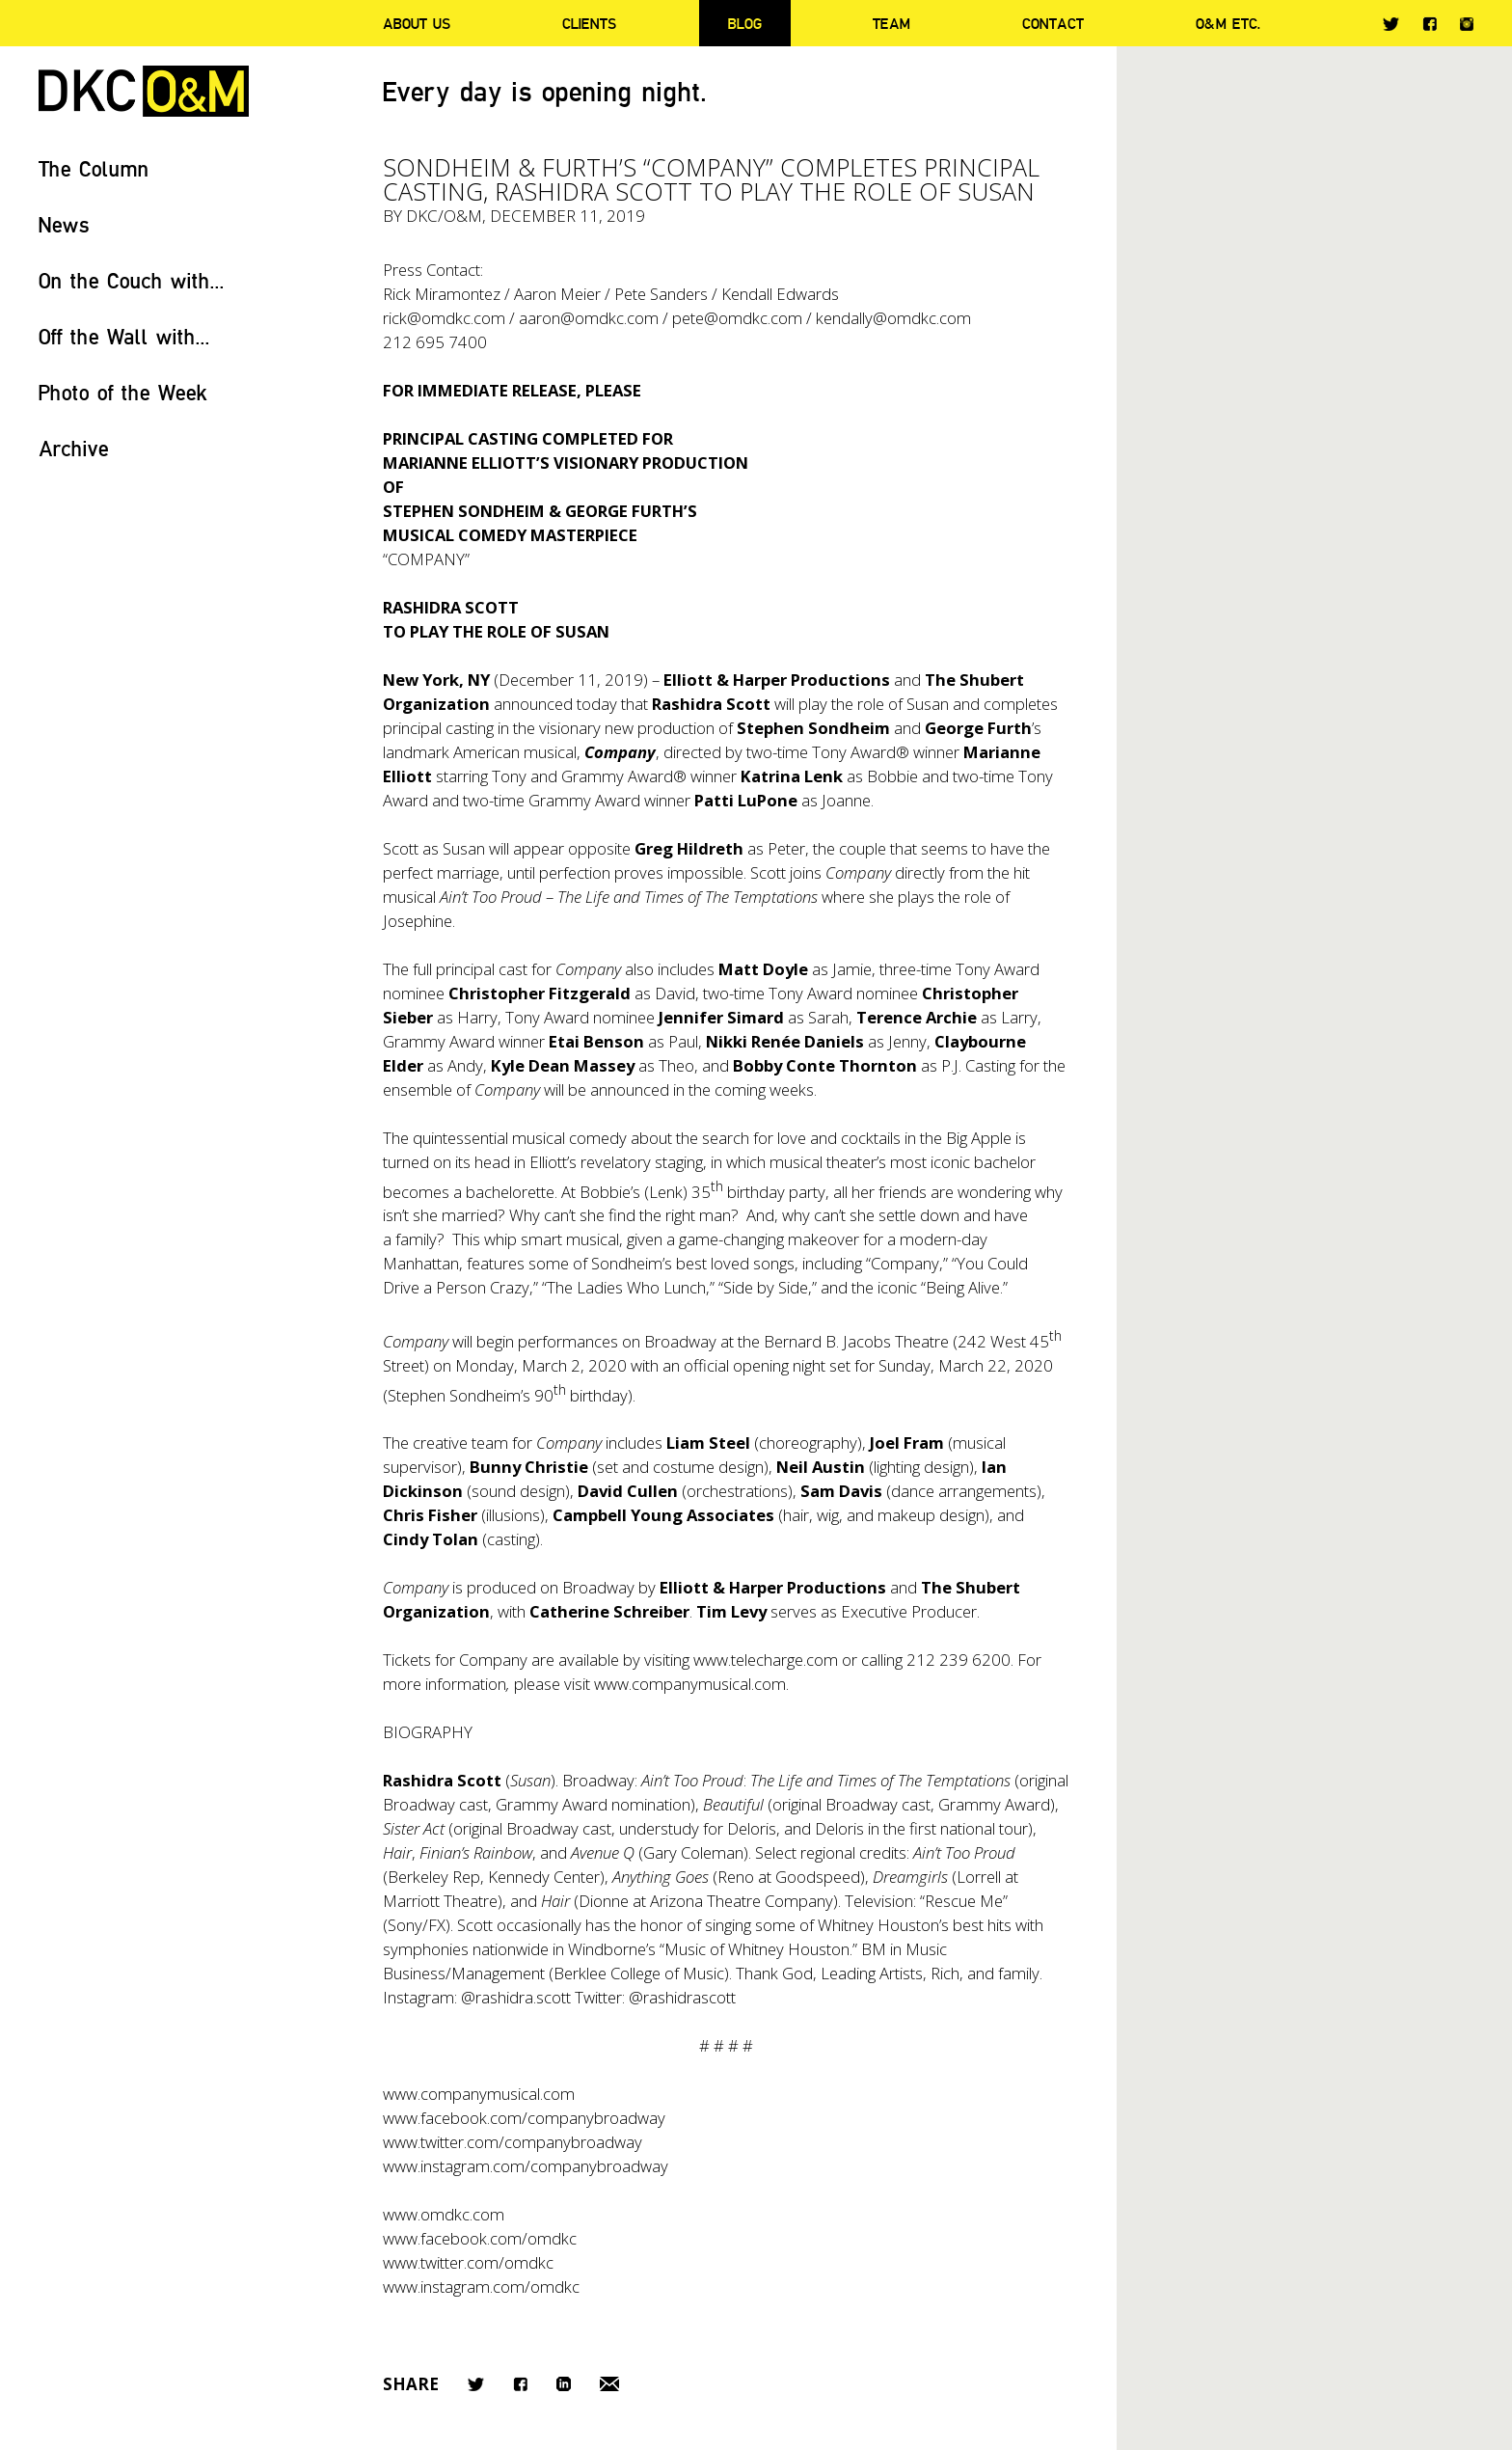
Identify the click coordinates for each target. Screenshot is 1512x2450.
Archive (74, 448)
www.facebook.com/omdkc (480, 2238)
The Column (94, 168)
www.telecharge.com (765, 1659)
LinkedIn (563, 2384)
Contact (1053, 23)
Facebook (1429, 23)
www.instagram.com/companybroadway (525, 2166)
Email (609, 2384)
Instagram (1466, 24)
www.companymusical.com (690, 1684)
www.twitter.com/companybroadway (512, 2142)
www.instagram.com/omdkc (481, 2286)
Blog (745, 23)
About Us (416, 23)
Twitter (1391, 24)
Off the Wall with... (124, 336)
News (64, 224)
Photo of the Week (123, 392)
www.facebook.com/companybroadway (524, 2118)
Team (891, 23)
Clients (589, 23)
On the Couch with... (132, 280)
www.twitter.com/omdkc (468, 2262)
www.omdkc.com (443, 2214)
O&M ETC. (1228, 23)
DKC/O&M (144, 91)
